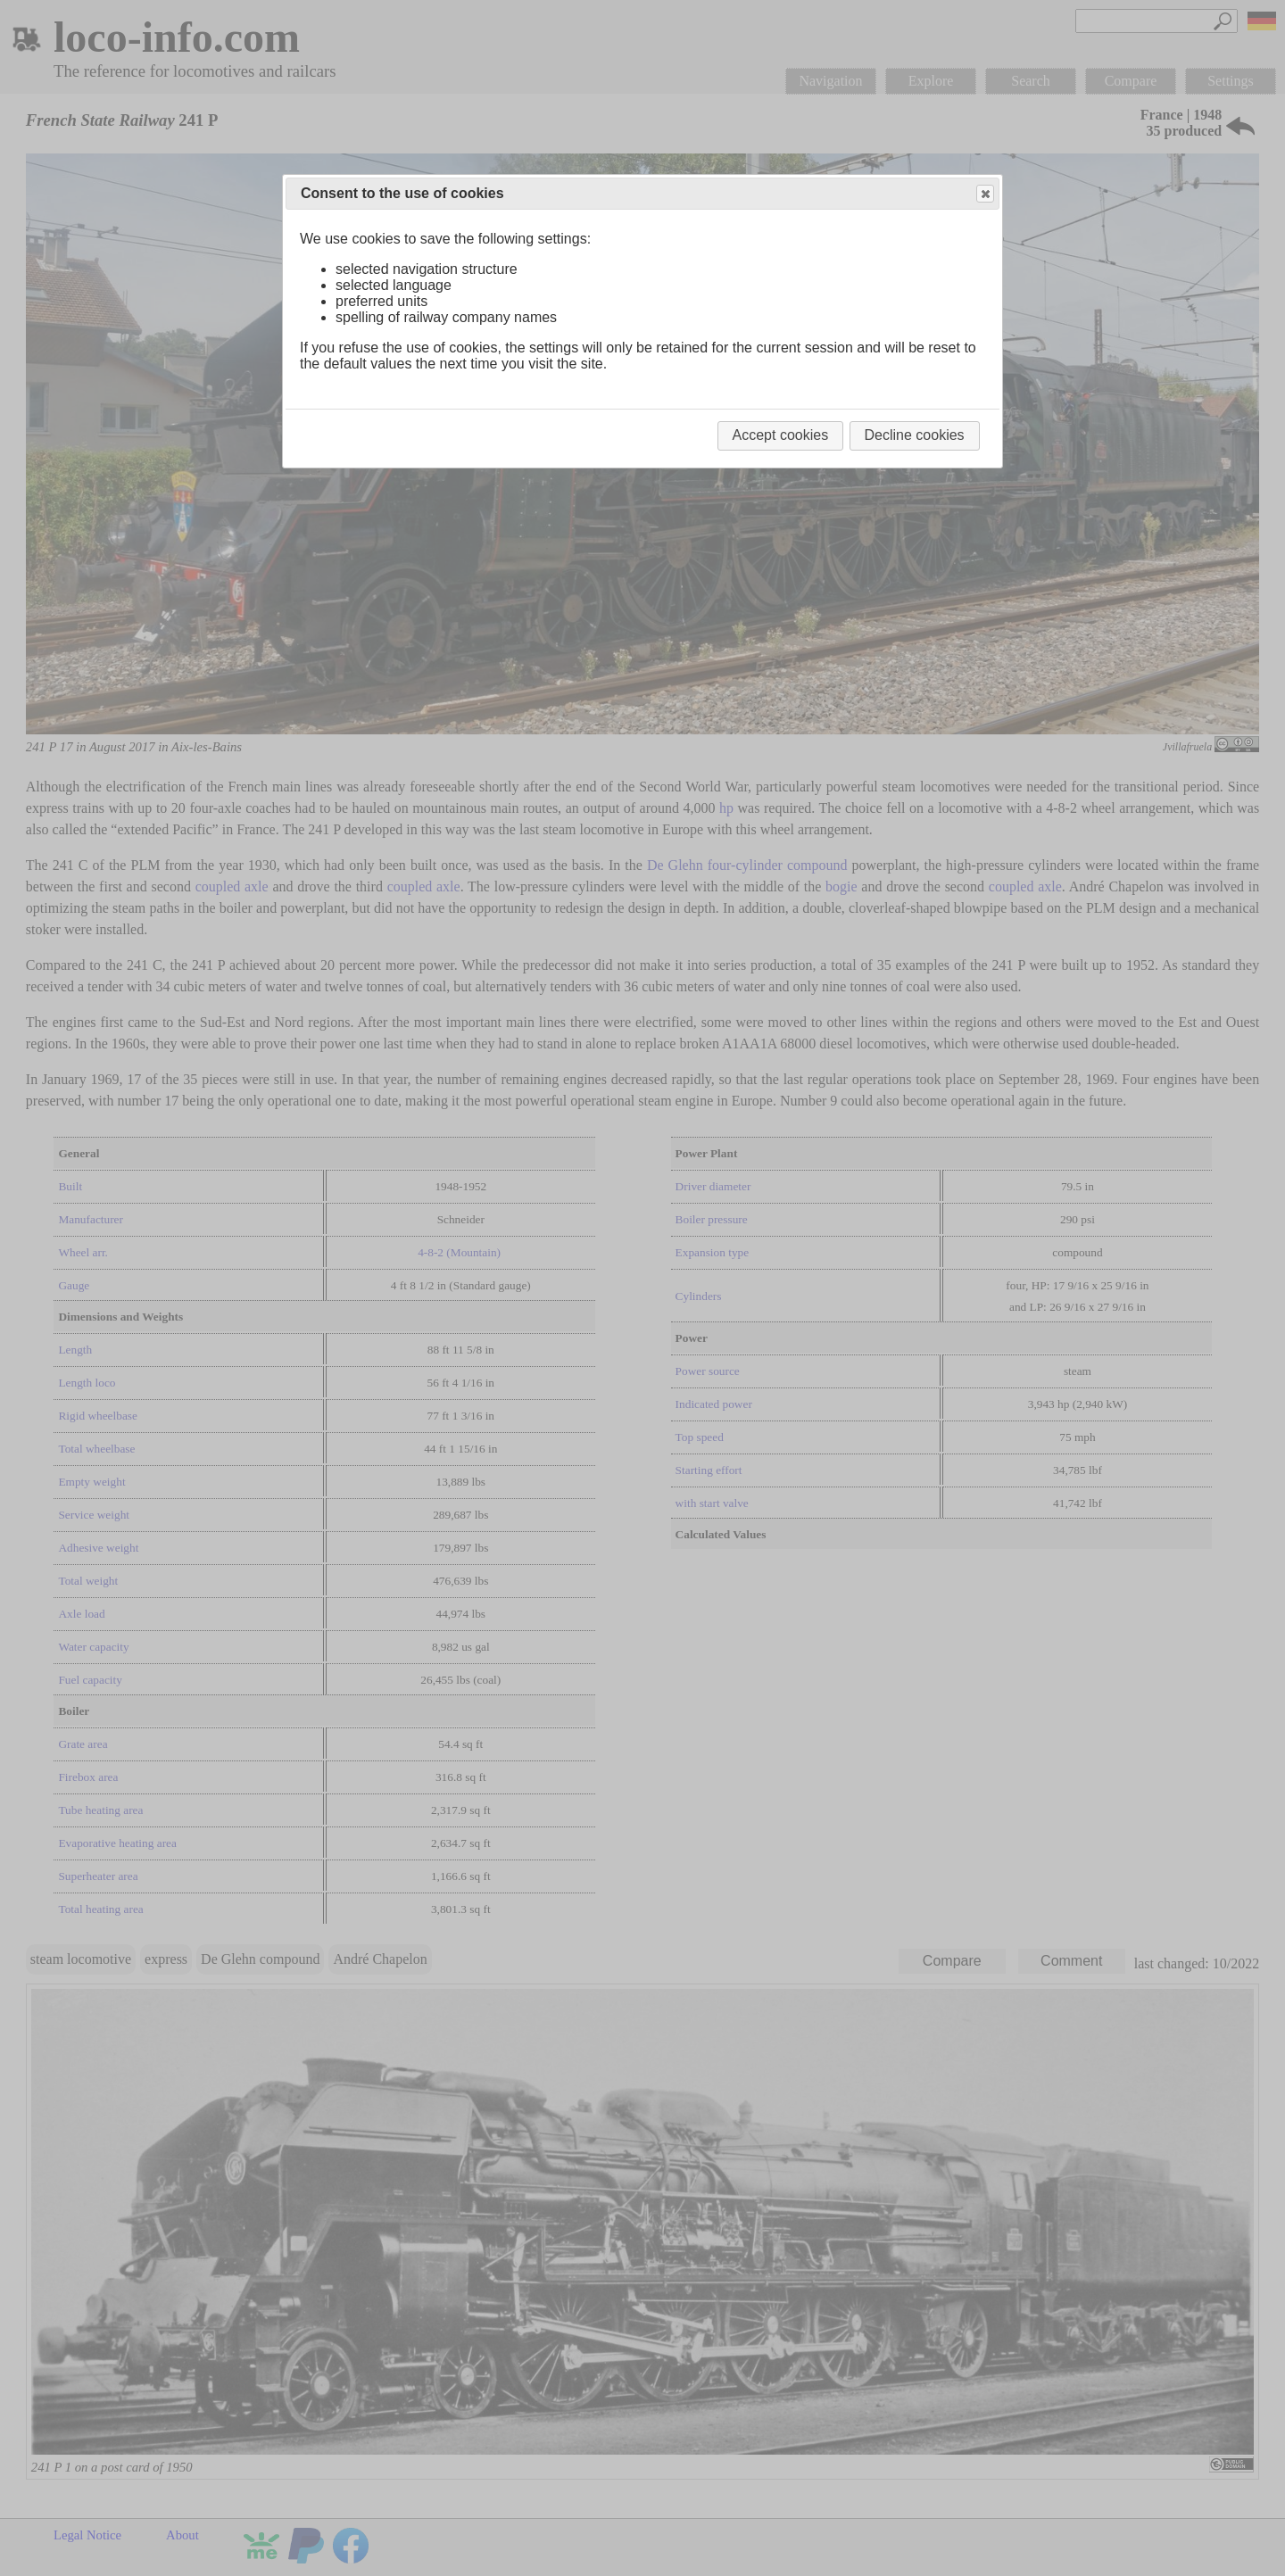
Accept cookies (781, 435)
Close (984, 194)
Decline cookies (915, 435)
